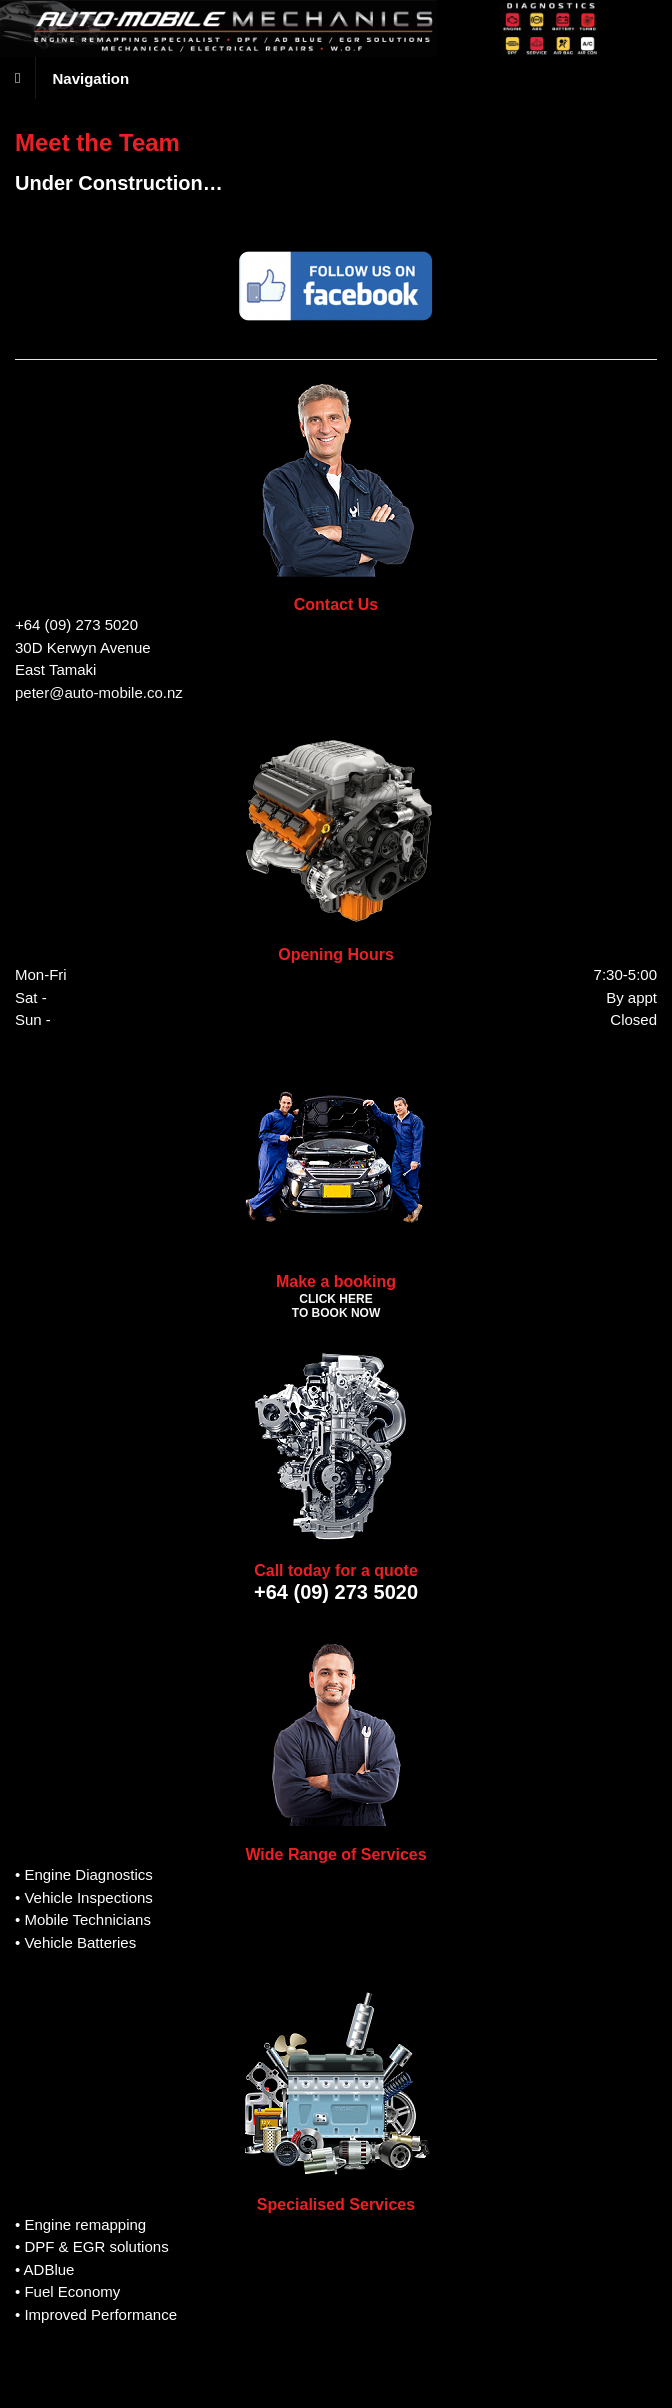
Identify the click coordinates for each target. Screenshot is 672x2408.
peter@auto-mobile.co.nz (99, 692)
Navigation (90, 77)
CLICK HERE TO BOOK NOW (336, 1306)
